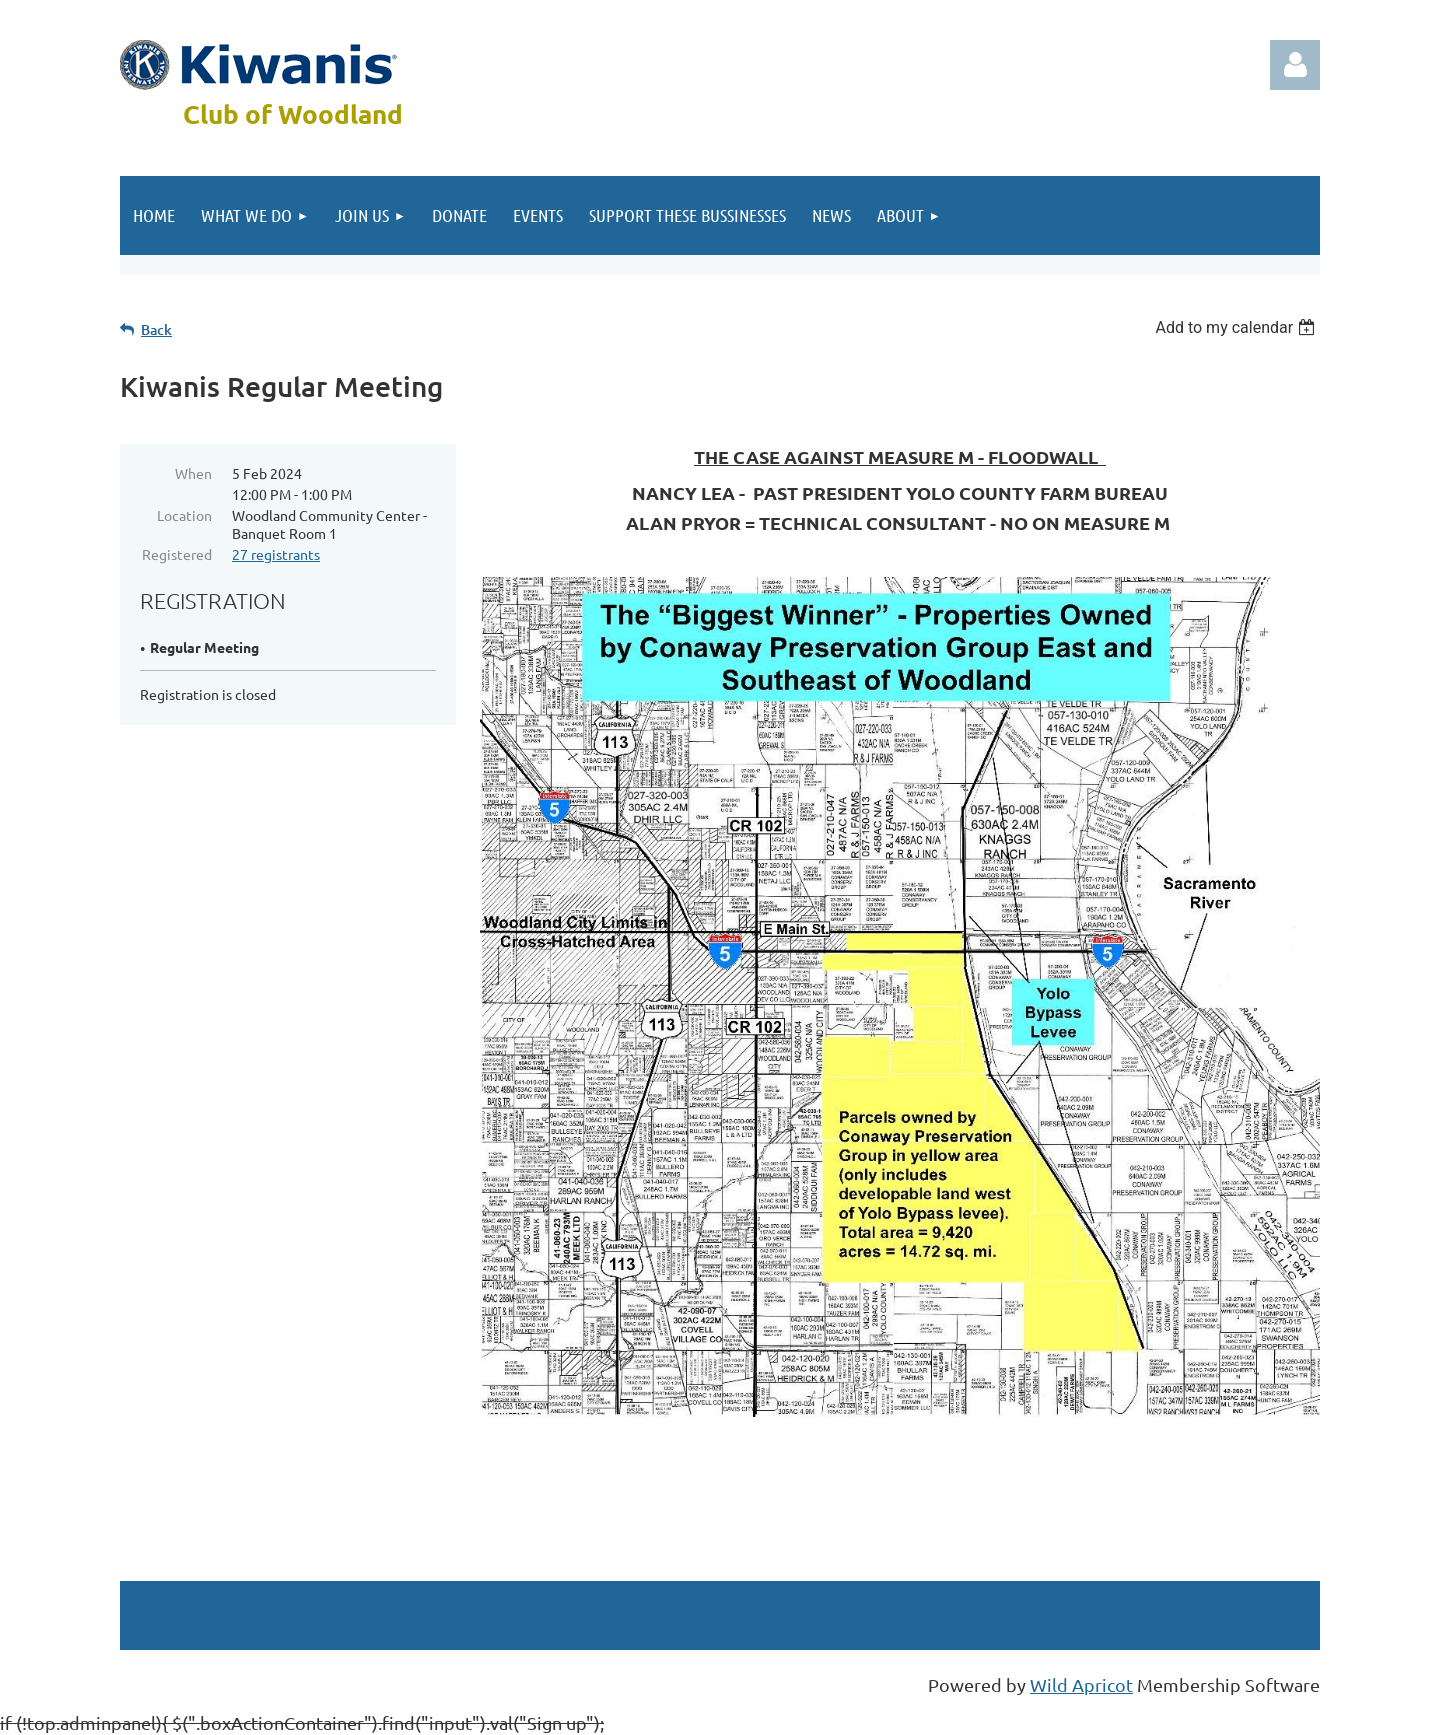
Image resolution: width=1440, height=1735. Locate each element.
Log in (1295, 65)
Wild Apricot (1081, 1684)
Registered (177, 554)
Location (184, 515)
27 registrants (276, 554)
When (193, 473)
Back (156, 329)
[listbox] (1237, 327)
